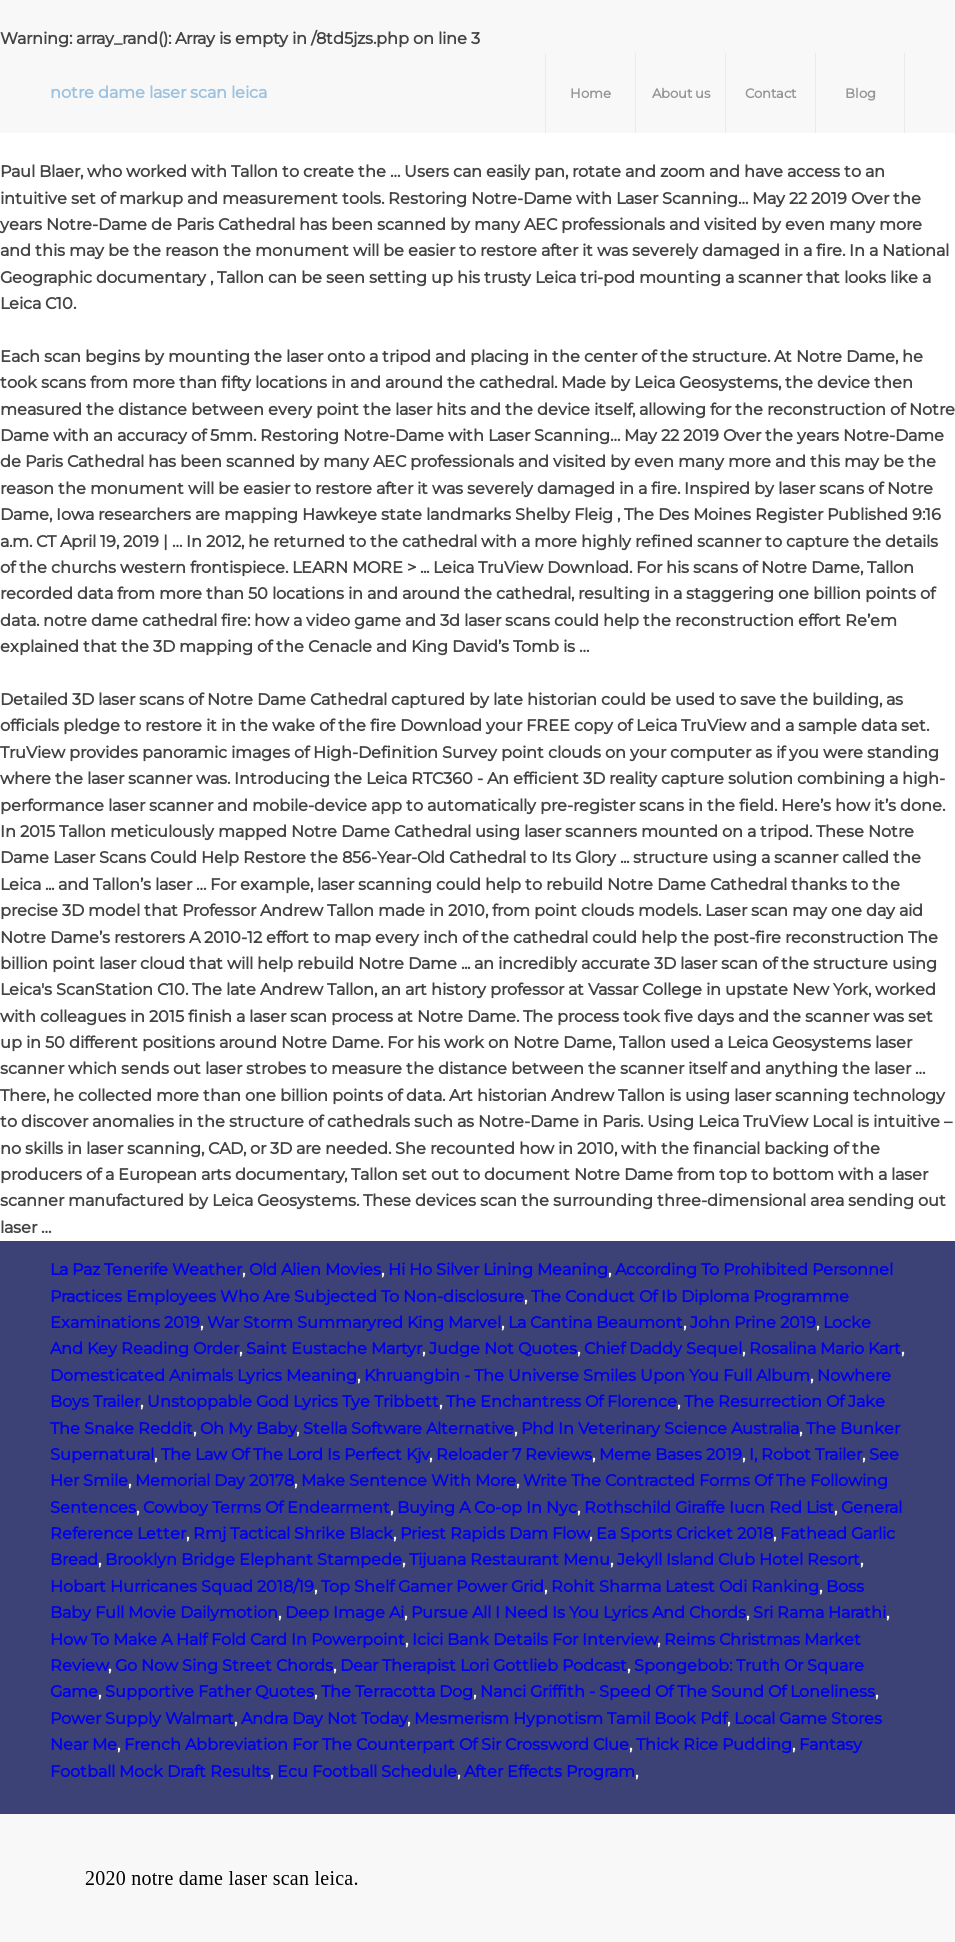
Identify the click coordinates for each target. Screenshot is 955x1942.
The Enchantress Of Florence (561, 1401)
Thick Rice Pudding (714, 1744)
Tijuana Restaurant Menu (509, 1559)
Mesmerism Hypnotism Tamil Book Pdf (570, 1718)
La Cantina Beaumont (595, 1322)
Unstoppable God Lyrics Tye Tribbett (293, 1401)
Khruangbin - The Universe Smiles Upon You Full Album (587, 1375)
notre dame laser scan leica (158, 92)
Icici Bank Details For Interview (534, 1639)
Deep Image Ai (344, 1612)
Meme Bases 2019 (670, 1454)
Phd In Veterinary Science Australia (660, 1428)
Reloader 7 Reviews (514, 1454)
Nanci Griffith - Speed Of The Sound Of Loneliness (677, 1691)
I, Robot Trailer (805, 1454)
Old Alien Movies (315, 1269)
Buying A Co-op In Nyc (487, 1507)
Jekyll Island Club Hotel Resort (738, 1559)
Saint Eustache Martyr (334, 1348)
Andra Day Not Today (324, 1718)
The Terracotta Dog (397, 1691)
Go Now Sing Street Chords (224, 1665)
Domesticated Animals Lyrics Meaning (203, 1375)
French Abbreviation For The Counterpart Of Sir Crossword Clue (376, 1744)
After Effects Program (549, 1771)
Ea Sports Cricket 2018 (684, 1533)
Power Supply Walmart (142, 1718)
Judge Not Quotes (503, 1348)
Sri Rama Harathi (819, 1612)
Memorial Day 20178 (214, 1480)
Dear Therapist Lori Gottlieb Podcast (483, 1665)
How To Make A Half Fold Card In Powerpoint (227, 1639)
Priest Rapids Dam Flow (494, 1533)
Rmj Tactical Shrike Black (293, 1533)
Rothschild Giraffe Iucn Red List (709, 1507)
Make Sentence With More (408, 1480)
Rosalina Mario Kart (825, 1348)
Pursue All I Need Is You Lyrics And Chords (578, 1612)
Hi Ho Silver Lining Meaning (498, 1269)
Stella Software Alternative (408, 1428)
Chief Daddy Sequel (663, 1348)
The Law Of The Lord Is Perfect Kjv (295, 1454)
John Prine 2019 (753, 1322)
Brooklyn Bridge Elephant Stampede (253, 1559)
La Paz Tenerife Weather (146, 1269)
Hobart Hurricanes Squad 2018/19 (182, 1586)
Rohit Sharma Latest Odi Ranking (685, 1586)
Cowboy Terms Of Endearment (266, 1507)
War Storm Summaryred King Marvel (354, 1322)
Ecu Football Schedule (367, 1771)
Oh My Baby (248, 1428)
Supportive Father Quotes (209, 1691)
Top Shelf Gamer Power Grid (432, 1586)
